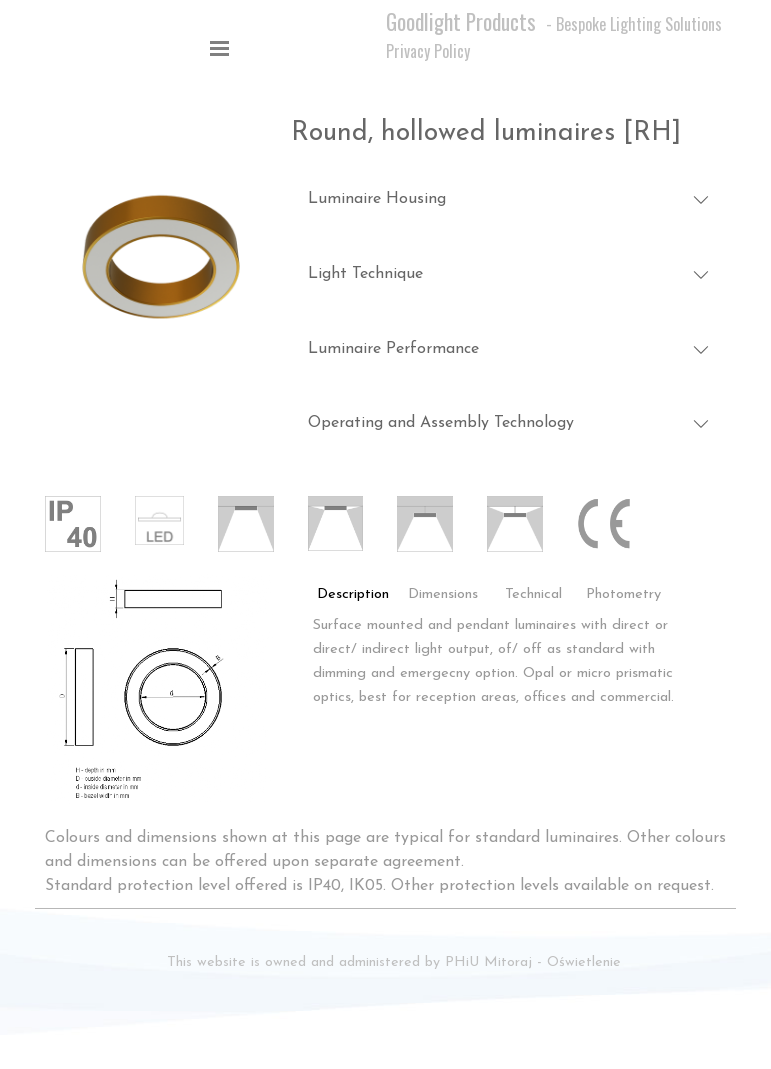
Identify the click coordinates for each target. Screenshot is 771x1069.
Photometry (623, 594)
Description (353, 594)
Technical (533, 594)
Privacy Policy (428, 51)
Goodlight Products (461, 21)
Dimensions (443, 594)
